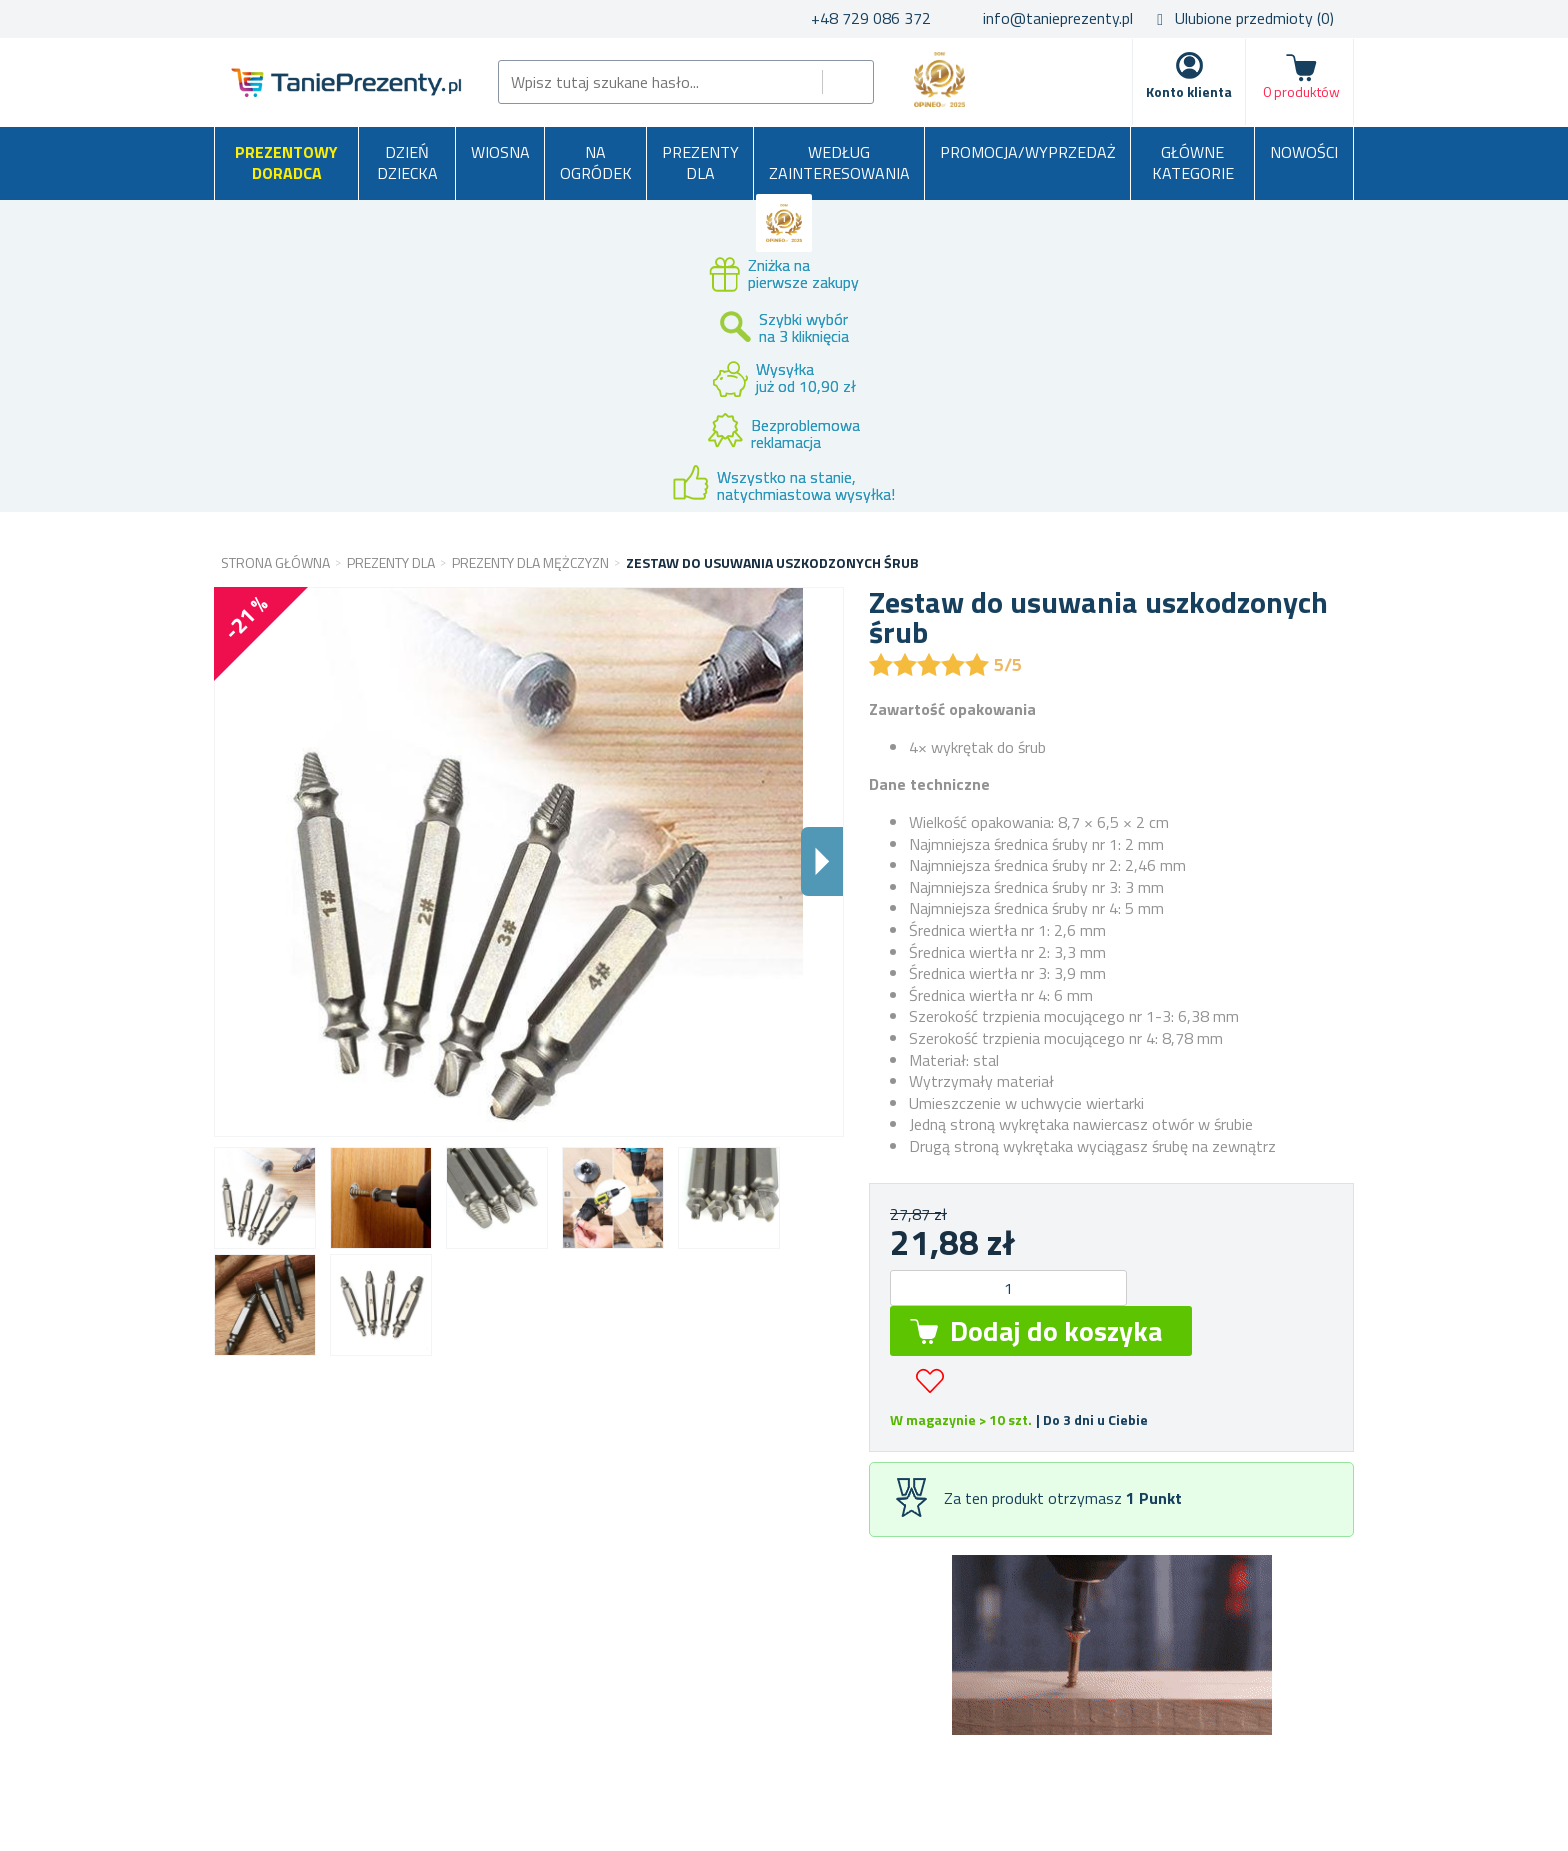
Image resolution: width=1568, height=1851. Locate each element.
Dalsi (822, 861)
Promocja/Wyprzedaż (1028, 152)
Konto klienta (1189, 91)
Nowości (1304, 152)
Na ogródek (596, 163)
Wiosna (500, 152)
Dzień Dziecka (407, 163)
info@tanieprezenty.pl (1058, 18)
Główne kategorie (1193, 163)
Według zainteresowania (839, 163)
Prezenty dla (700, 163)
